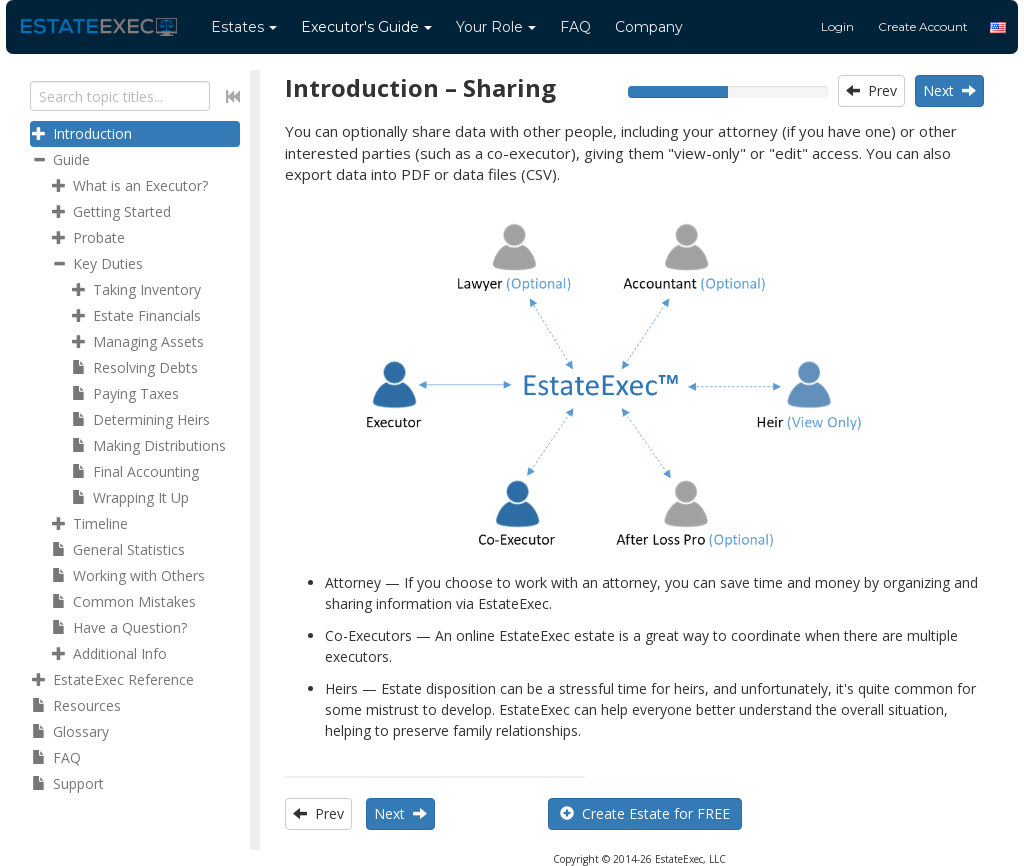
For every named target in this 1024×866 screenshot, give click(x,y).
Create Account (923, 26)
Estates (244, 27)
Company (649, 27)
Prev (871, 90)
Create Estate (645, 813)
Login (837, 26)
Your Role (496, 27)
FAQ (575, 27)
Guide (366, 27)
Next (949, 90)
